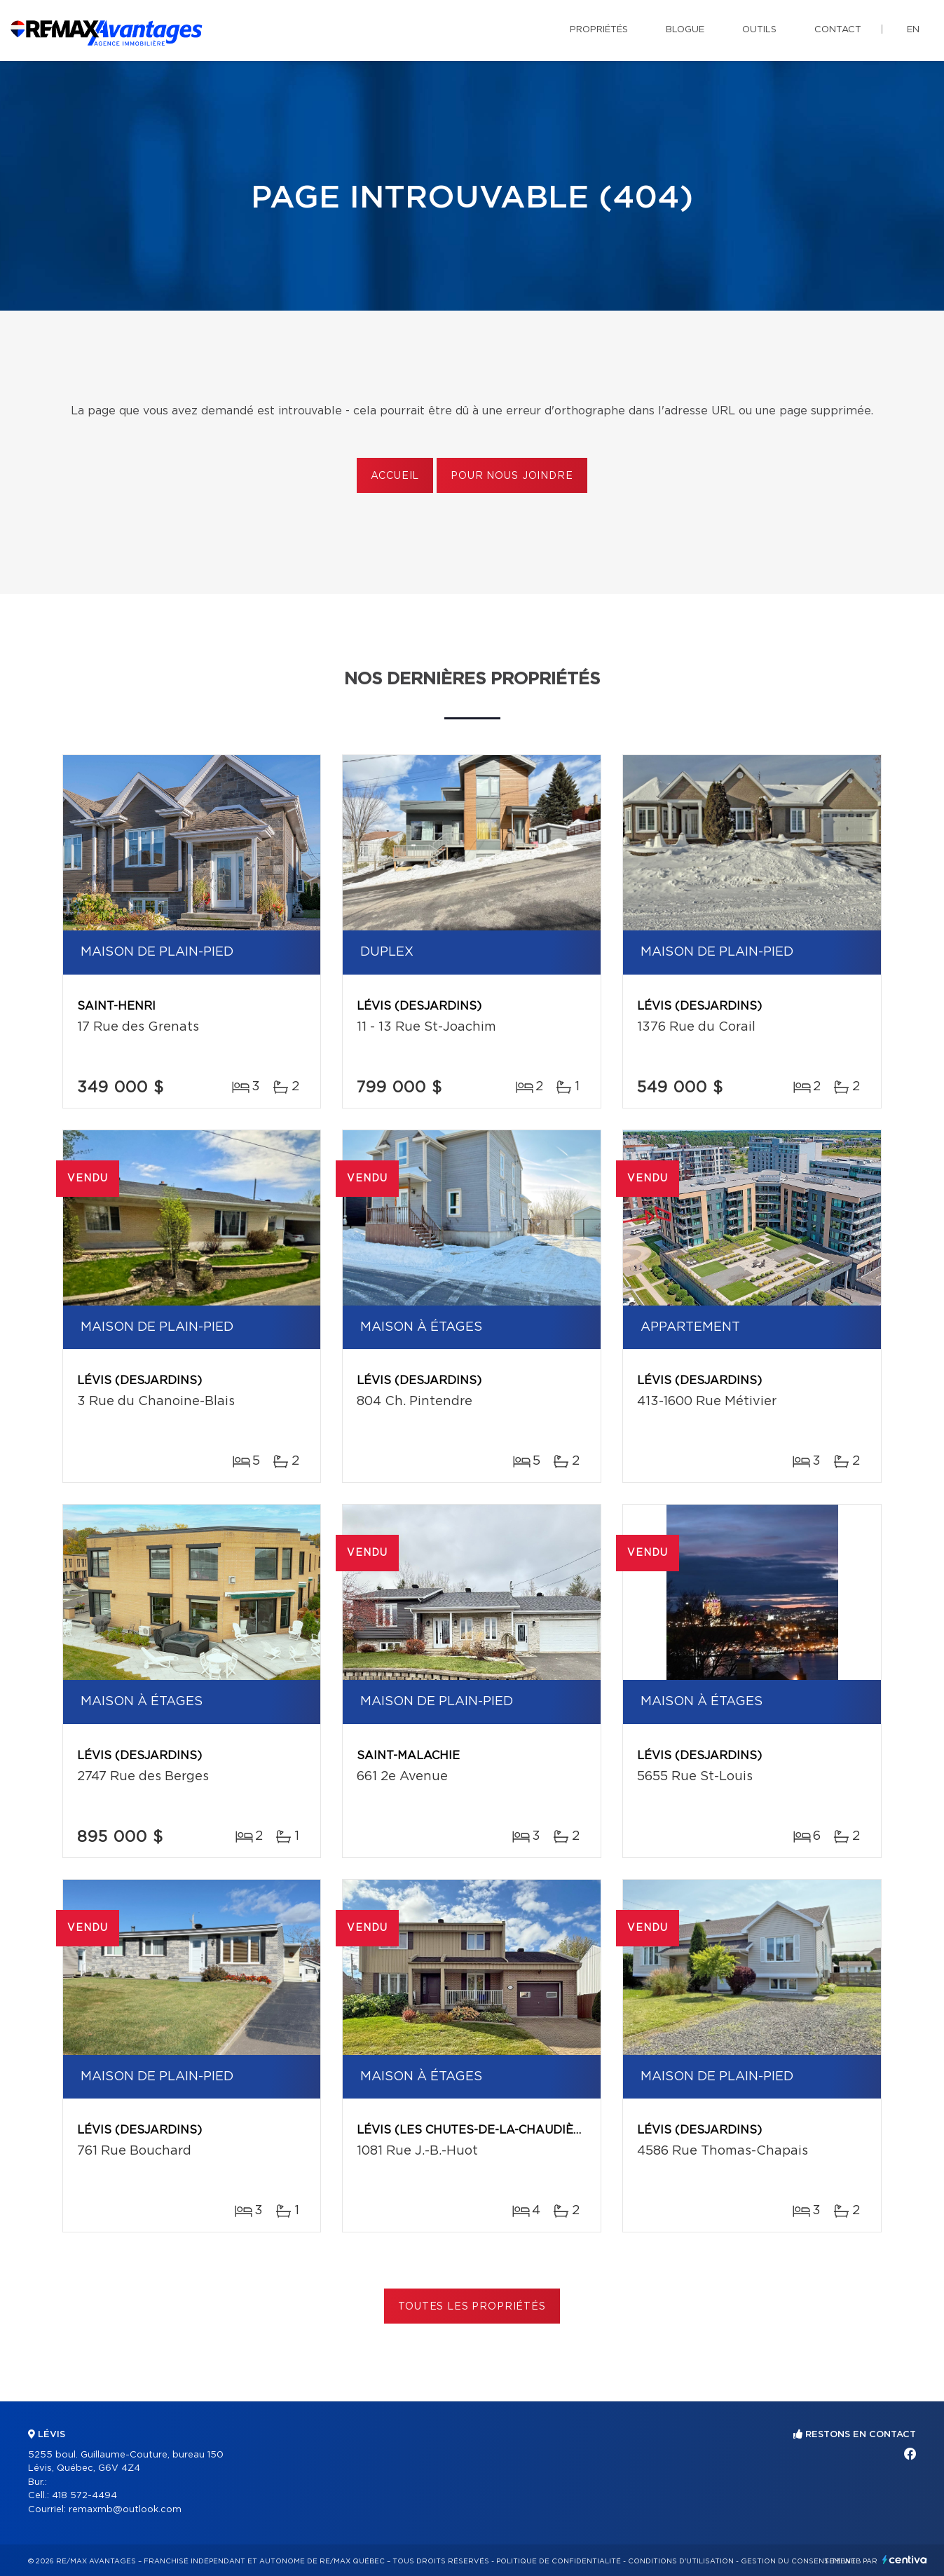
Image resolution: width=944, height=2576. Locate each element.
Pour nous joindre (512, 476)
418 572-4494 (84, 2495)
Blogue (685, 29)
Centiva (904, 2559)
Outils (759, 29)
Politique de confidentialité (558, 2561)
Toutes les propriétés (472, 2307)
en (913, 29)
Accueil (395, 476)
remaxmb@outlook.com (125, 2509)
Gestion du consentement (798, 2561)
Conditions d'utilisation (681, 2561)
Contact (837, 29)
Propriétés (599, 29)
